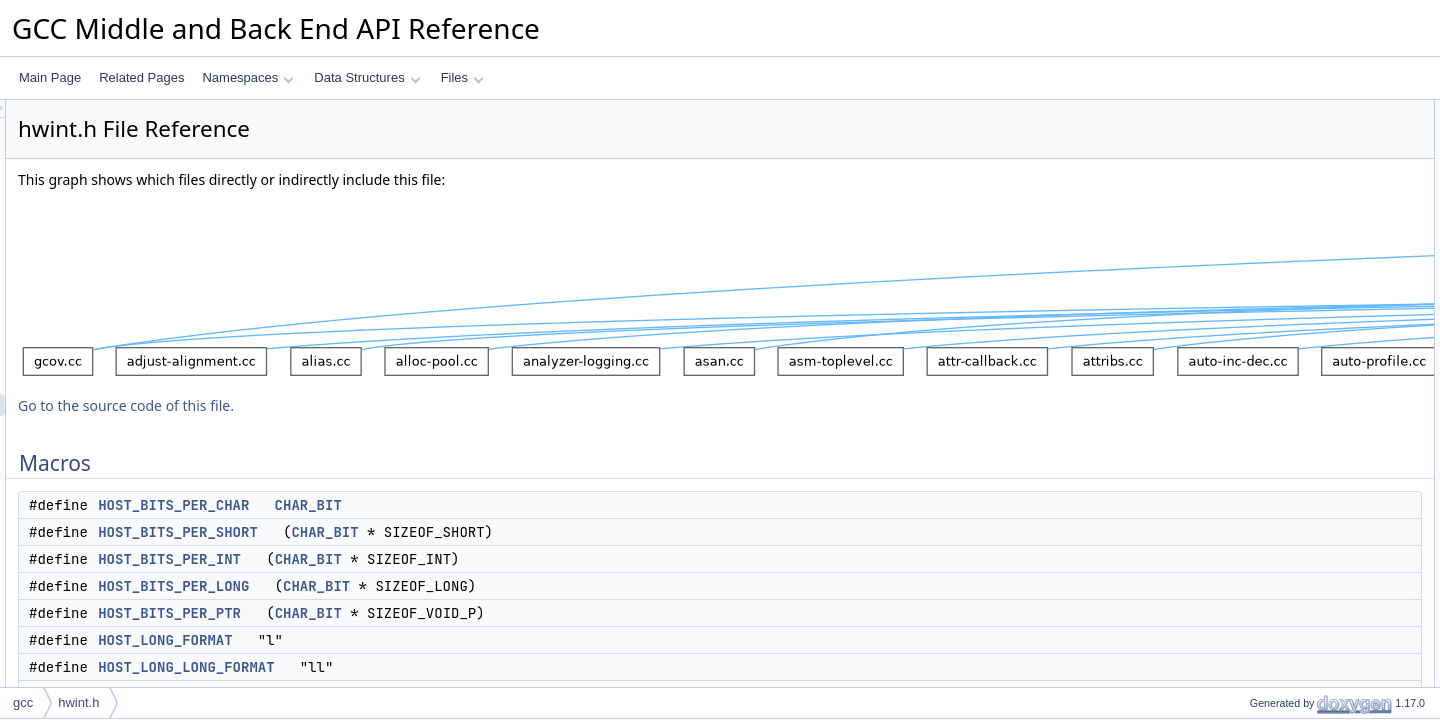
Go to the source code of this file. (376, 405)
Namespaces (247, 77)
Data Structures (367, 77)
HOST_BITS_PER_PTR (419, 613)
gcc (23, 702)
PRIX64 (1253, 595)
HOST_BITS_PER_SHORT (428, 532)
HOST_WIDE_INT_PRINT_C (1310, 639)
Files (462, 77)
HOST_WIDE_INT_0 (1288, 331)
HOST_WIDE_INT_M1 (1293, 419)
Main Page (50, 77)
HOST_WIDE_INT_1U (1292, 397)
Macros (1236, 111)
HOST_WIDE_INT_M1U (1297, 441)
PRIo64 (1253, 529)
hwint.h (78, 702)
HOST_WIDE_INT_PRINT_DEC (1319, 661)
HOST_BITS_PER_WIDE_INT (1314, 287)
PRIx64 (1252, 573)
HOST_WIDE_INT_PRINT (1303, 617)
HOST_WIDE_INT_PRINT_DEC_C (1326, 683)
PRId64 (1253, 485)
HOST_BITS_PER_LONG (423, 586)
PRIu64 (1253, 551)
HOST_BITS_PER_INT (419, 559)
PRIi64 (1251, 507)
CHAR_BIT (558, 505)
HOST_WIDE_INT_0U (1292, 353)
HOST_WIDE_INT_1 (1288, 375)
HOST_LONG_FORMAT (415, 640)
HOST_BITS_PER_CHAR (423, 505)
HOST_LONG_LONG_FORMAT (436, 667)
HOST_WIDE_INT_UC (1293, 309)
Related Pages (141, 77)
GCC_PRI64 (1266, 463)
